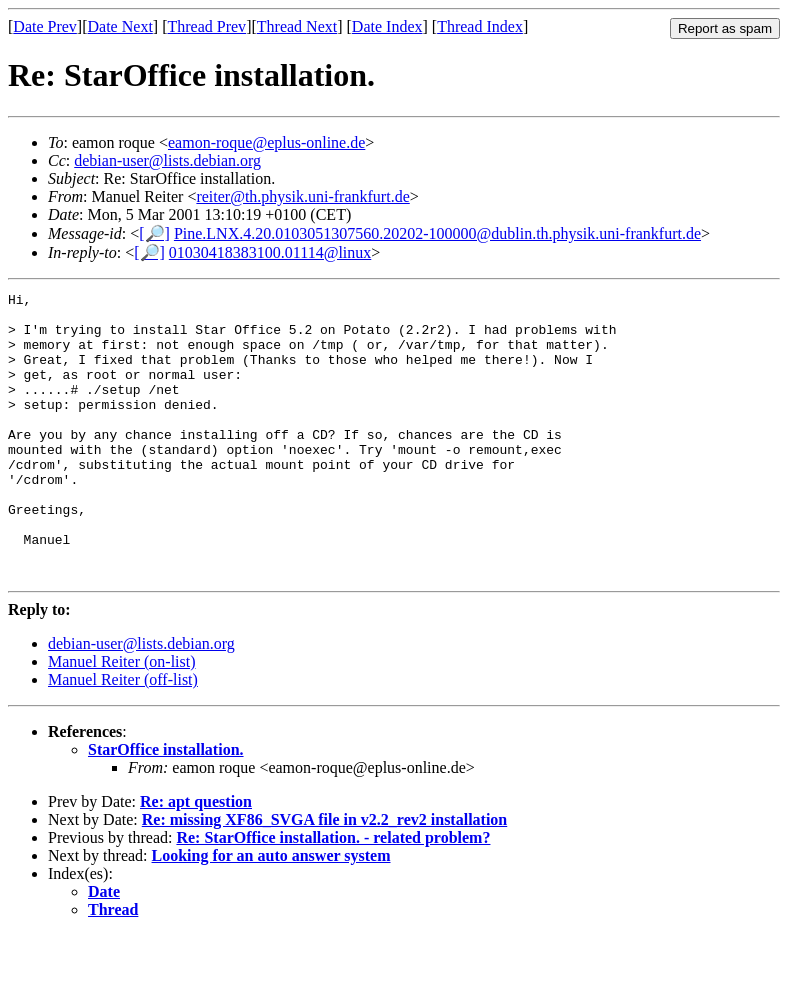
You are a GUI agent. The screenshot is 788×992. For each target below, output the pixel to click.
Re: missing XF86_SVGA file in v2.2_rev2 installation (325, 876)
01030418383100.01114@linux (270, 252)
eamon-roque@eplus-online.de (266, 142)
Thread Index (480, 26)
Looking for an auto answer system (271, 912)
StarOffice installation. (166, 806)
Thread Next (297, 26)
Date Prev (45, 26)
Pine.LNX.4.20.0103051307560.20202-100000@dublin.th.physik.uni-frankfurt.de (437, 233)
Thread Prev (206, 26)
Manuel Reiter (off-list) (123, 736)
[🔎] (154, 233)
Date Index (387, 26)
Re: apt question (196, 858)
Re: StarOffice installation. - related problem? (333, 894)
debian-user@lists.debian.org (167, 160)
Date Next (120, 26)
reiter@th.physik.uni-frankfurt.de (302, 196)
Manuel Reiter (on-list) (122, 718)
